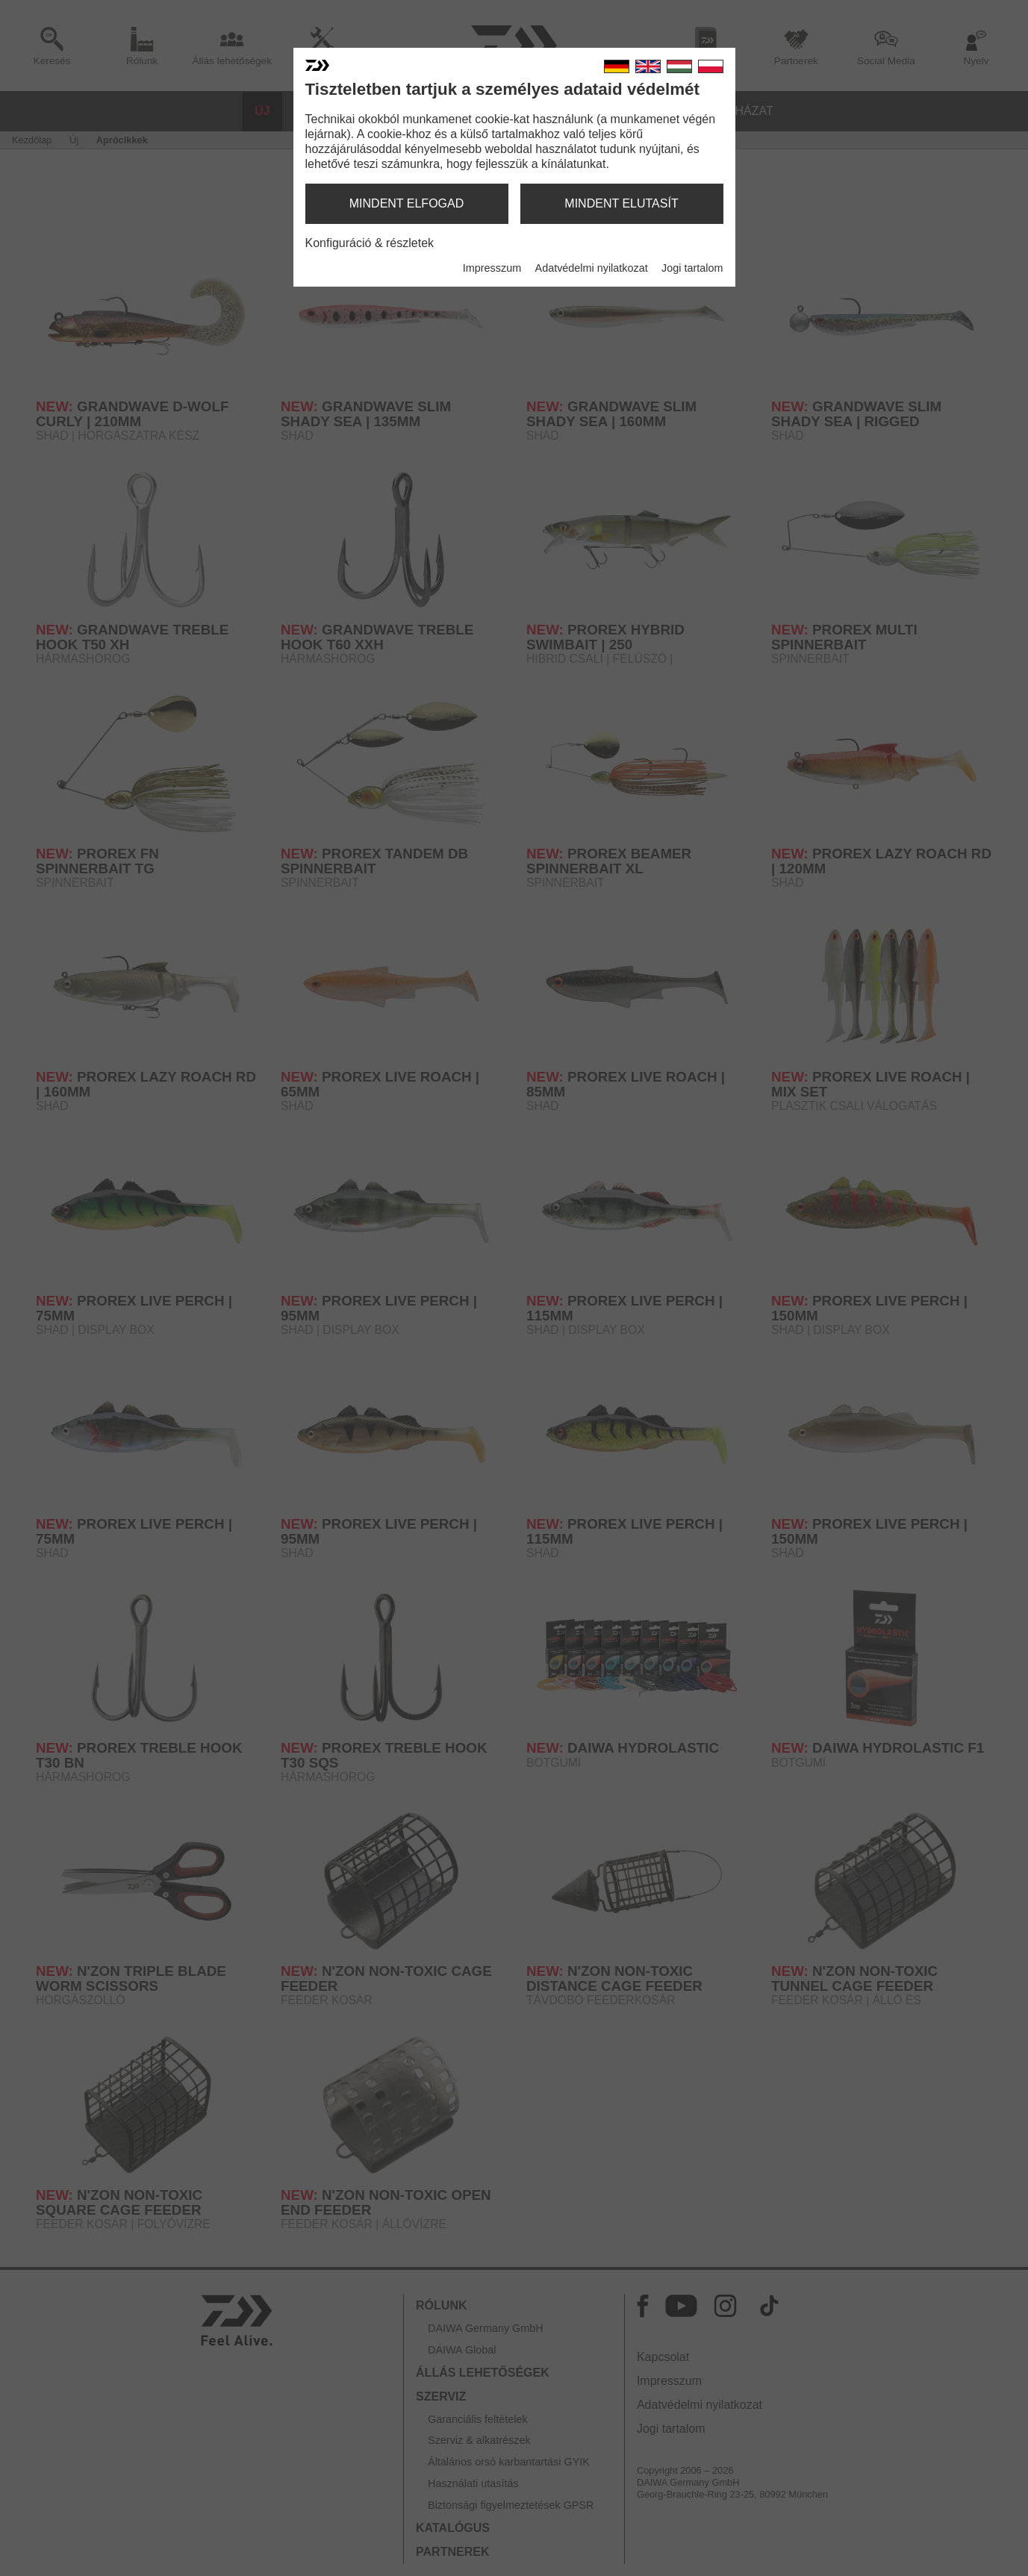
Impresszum (492, 268)
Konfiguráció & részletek (369, 243)
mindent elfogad (406, 203)
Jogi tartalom (692, 268)
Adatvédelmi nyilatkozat (591, 268)
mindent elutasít (621, 203)
